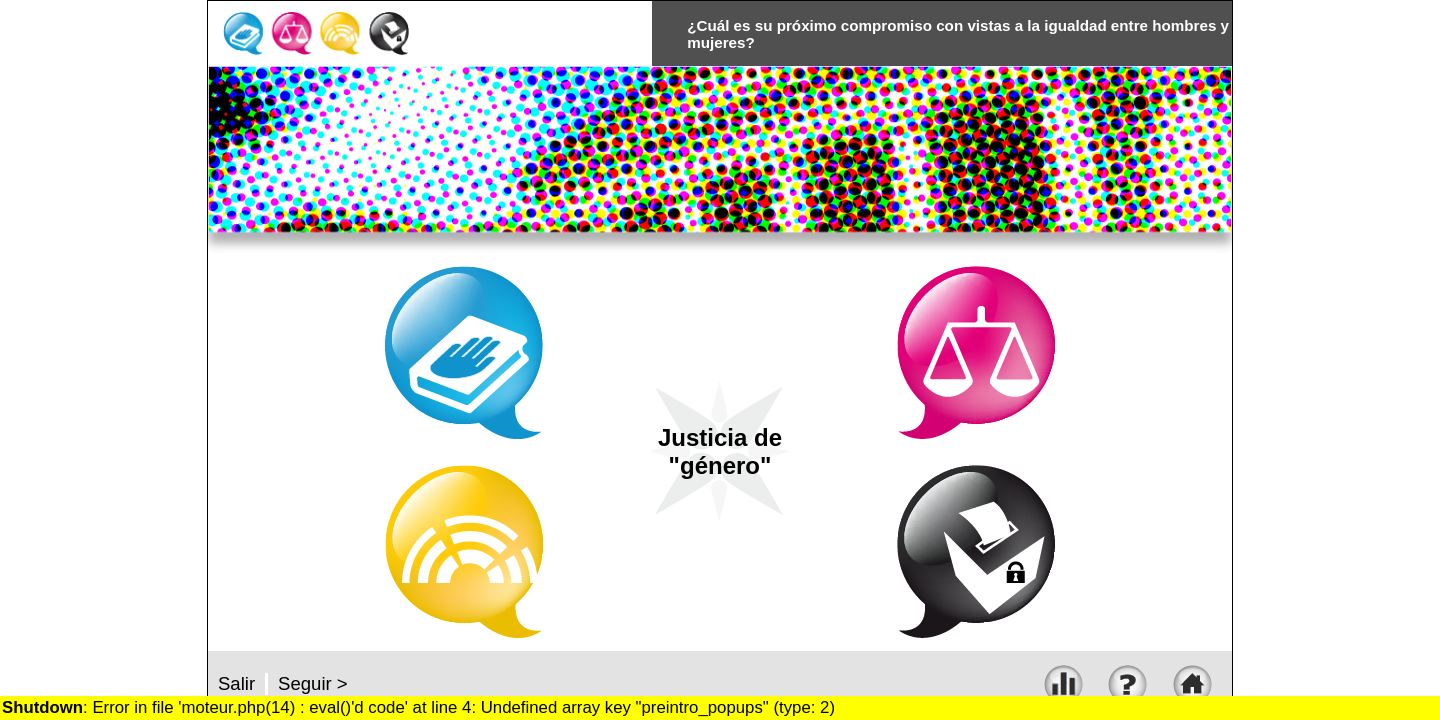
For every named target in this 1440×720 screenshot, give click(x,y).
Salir (236, 683)
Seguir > (313, 683)
